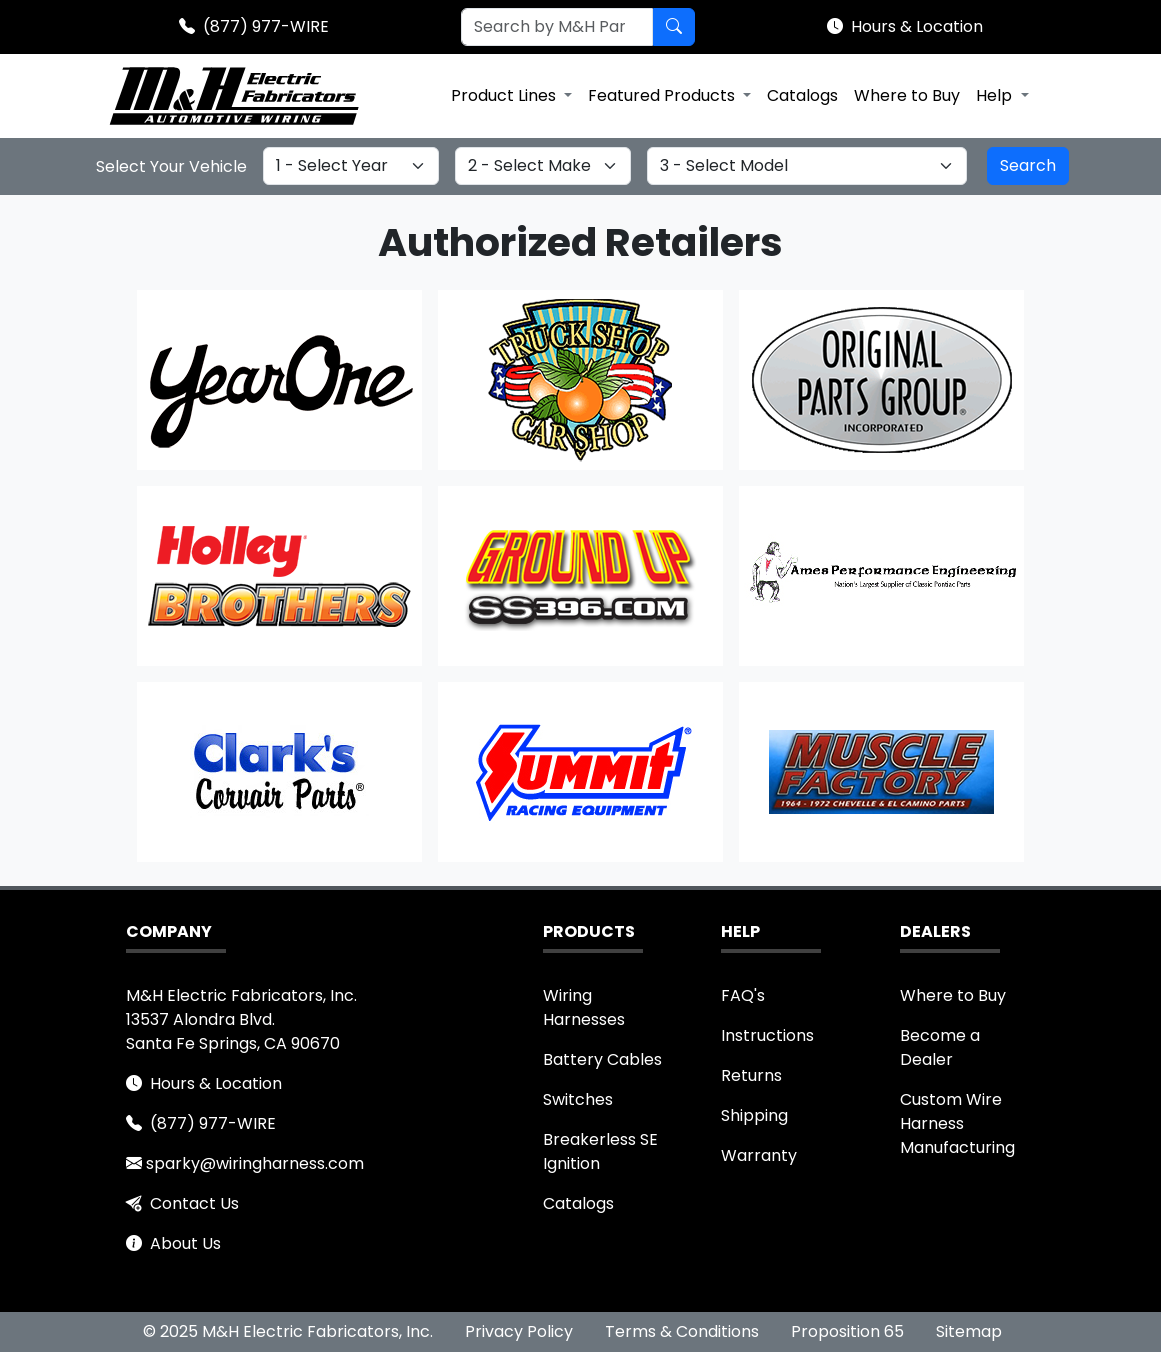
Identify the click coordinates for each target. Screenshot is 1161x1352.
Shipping (754, 1115)
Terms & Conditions (682, 1331)
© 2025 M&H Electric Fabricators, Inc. (288, 1331)
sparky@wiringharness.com (255, 1163)
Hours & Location (917, 26)
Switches (578, 1099)
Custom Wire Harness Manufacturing (957, 1123)
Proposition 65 (847, 1331)
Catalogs (802, 95)
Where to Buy (907, 95)
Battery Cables (602, 1059)
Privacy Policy (519, 1331)
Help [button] (996, 95)
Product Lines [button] (505, 95)
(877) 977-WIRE (266, 26)
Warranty (759, 1155)
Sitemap (969, 1331)
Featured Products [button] (663, 95)
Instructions (767, 1035)
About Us (185, 1243)
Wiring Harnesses (584, 1007)
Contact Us (194, 1203)
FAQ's (743, 995)
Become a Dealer (940, 1047)
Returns (751, 1075)
